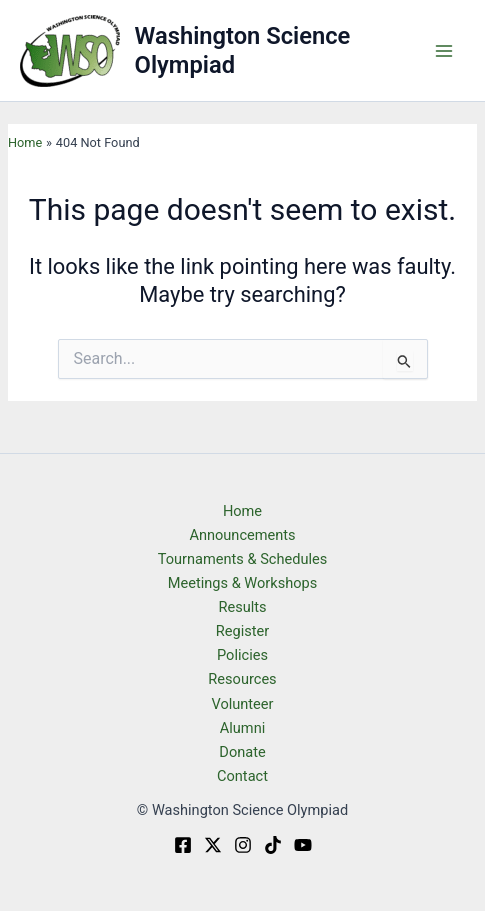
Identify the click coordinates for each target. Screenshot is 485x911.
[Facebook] (183, 845)
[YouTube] (303, 845)
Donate (242, 752)
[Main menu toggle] (444, 51)
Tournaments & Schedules (243, 559)
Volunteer (242, 704)
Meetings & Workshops (243, 583)
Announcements (242, 535)
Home (242, 511)
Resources (242, 679)
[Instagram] (243, 845)
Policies (242, 655)
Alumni (242, 728)
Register (242, 631)
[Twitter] (213, 845)
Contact (242, 776)
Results (242, 607)
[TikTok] (273, 845)
